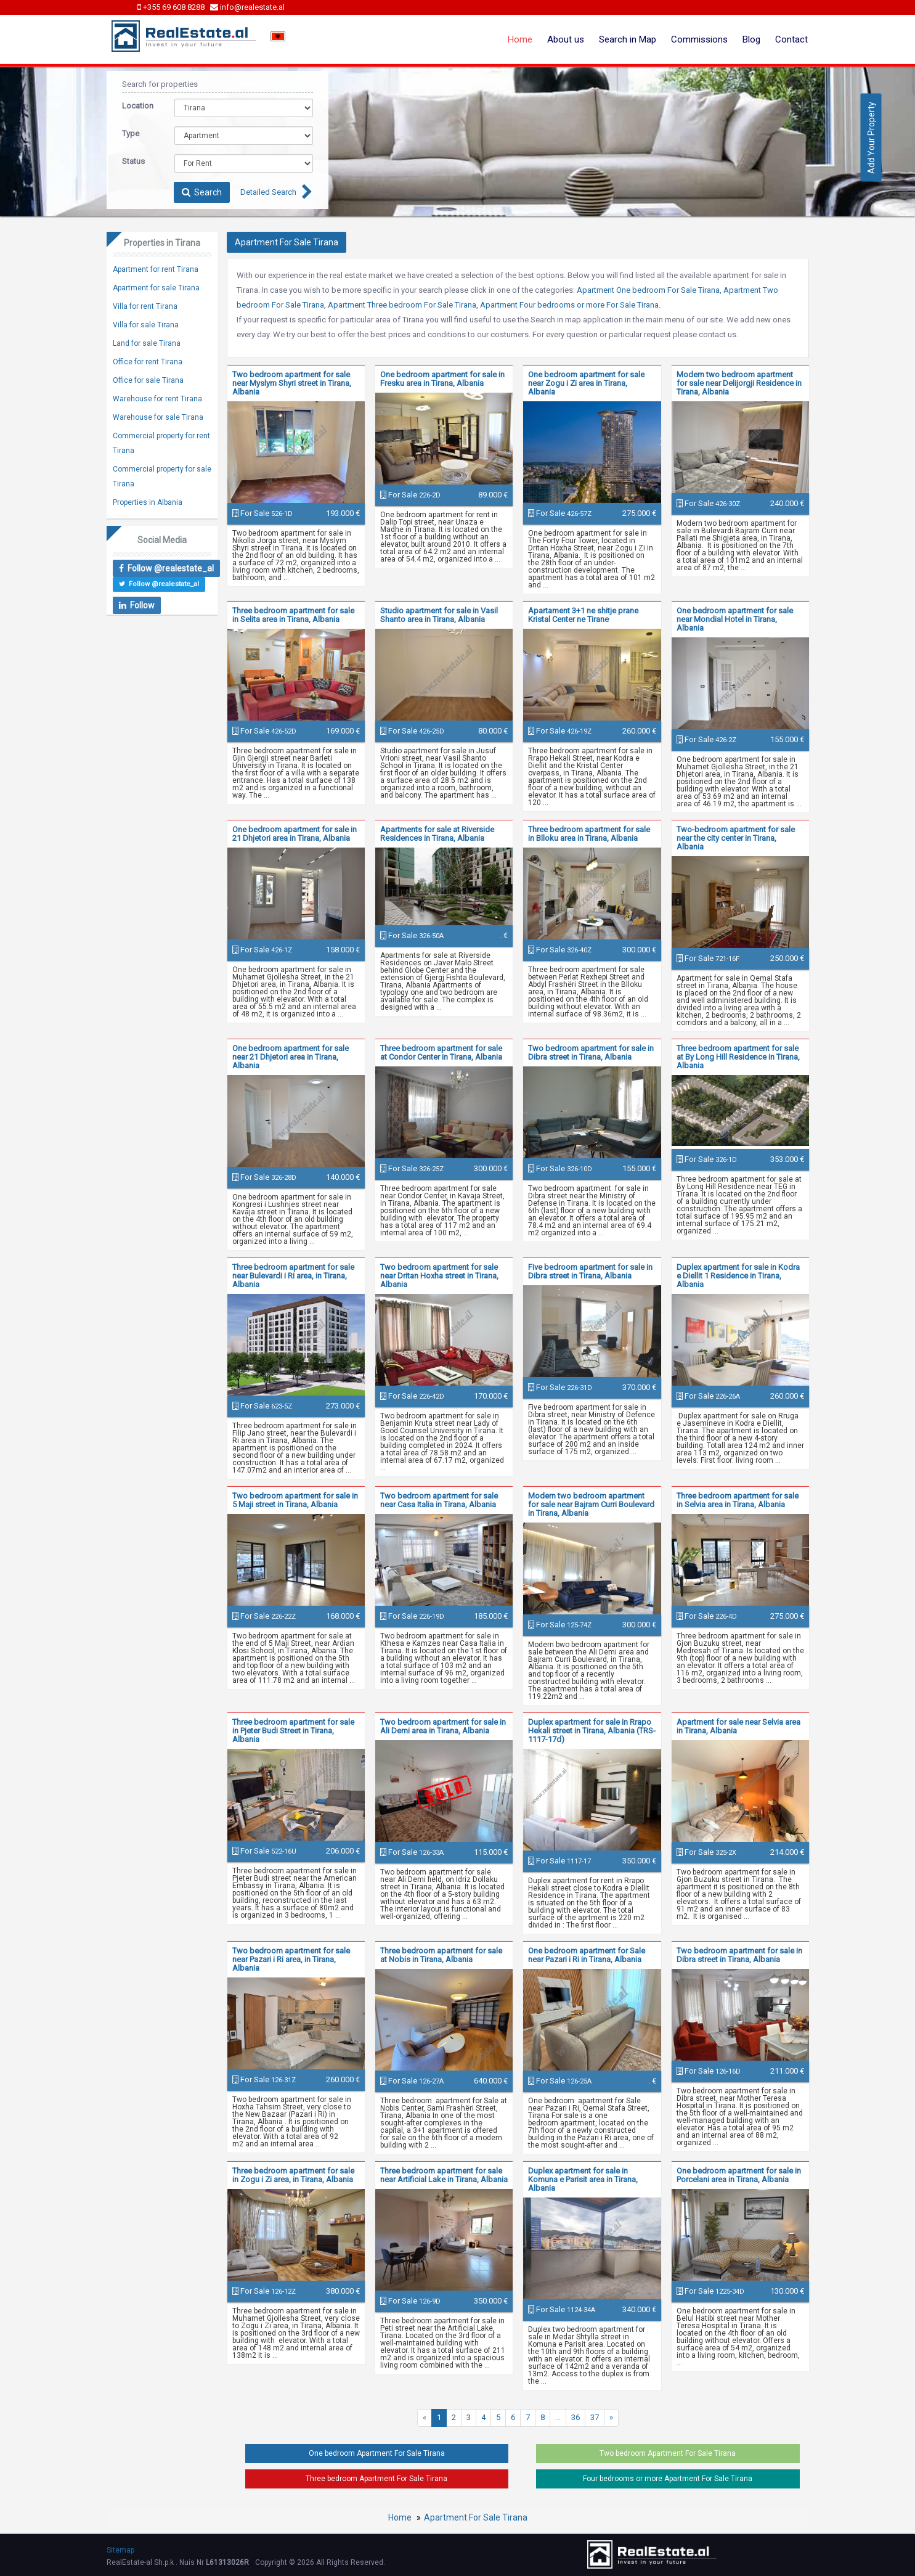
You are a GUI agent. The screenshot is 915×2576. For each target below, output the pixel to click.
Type (130, 133)
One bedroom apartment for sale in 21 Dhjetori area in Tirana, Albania (294, 834)
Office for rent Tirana (147, 362)
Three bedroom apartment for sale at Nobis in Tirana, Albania (441, 1955)
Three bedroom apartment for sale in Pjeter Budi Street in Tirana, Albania (293, 1730)
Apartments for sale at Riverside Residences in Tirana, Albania (437, 834)
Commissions (699, 39)
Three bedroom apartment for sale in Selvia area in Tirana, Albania (738, 1500)
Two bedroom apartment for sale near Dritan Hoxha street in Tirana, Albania (439, 1275)
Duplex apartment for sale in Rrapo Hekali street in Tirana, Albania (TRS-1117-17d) (592, 1730)
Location (137, 105)
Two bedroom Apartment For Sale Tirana (668, 2453)
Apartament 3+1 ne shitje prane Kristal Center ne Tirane (583, 615)
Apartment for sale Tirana (156, 288)
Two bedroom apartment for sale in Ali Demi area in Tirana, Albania (443, 1726)
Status (133, 161)
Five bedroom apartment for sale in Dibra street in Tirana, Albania (590, 1271)
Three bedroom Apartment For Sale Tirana (376, 2478)
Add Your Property (871, 137)
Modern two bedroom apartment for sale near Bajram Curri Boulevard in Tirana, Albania (591, 1504)
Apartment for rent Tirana (155, 269)
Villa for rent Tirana (145, 306)
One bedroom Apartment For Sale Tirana (377, 2453)
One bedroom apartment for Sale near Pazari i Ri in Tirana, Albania (586, 1955)
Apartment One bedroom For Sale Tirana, (649, 290)
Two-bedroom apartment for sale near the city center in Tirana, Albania (736, 838)
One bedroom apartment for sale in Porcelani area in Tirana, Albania (739, 2175)
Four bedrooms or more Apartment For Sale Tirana (667, 2478)
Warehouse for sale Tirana (158, 417)
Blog (751, 39)
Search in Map (627, 39)
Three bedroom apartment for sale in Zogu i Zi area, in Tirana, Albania (293, 2175)
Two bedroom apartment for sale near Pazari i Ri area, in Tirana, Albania (291, 1959)
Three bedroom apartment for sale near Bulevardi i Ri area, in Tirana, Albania (293, 1275)
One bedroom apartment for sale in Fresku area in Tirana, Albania (442, 379)
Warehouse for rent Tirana (157, 399)
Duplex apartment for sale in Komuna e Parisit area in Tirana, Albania (583, 2179)
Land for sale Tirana (147, 343)
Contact (791, 39)
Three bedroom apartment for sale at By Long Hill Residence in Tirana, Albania (738, 1057)
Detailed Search (268, 192)
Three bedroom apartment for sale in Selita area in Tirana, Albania (293, 615)
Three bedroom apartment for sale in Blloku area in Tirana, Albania (589, 834)
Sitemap (120, 2550)
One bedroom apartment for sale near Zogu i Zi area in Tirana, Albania (586, 383)
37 (594, 2417)
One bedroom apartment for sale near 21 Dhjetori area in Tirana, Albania (290, 1057)
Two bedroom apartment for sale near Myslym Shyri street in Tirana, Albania (291, 383)
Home (520, 39)
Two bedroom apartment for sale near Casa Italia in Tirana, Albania (439, 1500)
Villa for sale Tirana (146, 325)
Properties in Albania (147, 502)
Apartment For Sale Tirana (475, 2517)
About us (565, 39)
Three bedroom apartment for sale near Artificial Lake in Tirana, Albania (444, 2175)
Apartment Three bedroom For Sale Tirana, (403, 304)
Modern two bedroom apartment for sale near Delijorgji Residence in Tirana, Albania (739, 383)
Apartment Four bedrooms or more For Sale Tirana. (570, 304)
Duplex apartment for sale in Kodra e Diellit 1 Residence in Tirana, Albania (738, 1275)
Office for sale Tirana (148, 380)
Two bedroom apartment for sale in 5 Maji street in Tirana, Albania (295, 1500)
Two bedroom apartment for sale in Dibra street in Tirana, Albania (591, 1052)
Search (202, 192)
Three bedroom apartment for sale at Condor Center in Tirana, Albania (441, 1052)
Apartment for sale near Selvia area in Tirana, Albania (738, 1726)
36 (575, 2417)
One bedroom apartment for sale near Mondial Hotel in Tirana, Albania (735, 619)
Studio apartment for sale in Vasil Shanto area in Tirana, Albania (439, 615)
